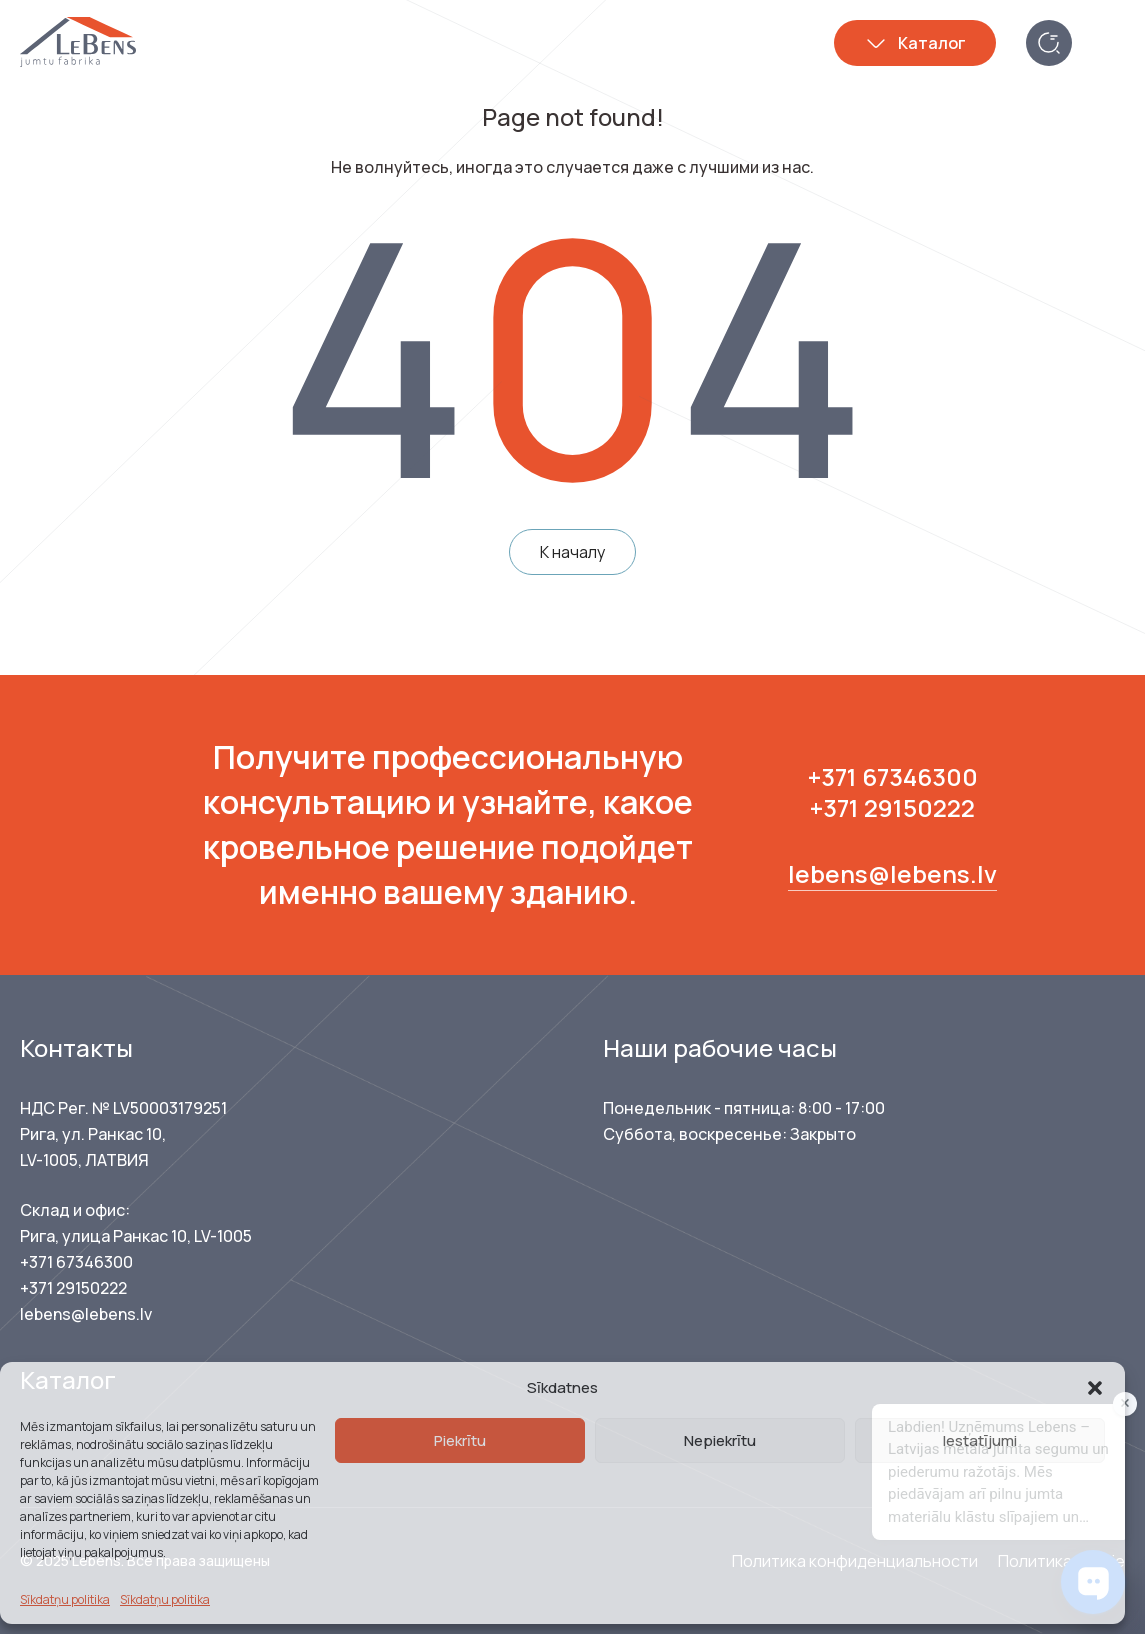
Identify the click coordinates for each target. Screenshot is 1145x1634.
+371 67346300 (893, 776)
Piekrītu (460, 1440)
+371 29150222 (892, 807)
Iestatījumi (980, 1440)
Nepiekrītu (720, 1440)
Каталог (932, 43)
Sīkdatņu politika (65, 1599)
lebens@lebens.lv (892, 873)
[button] (1095, 1388)
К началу (572, 552)
